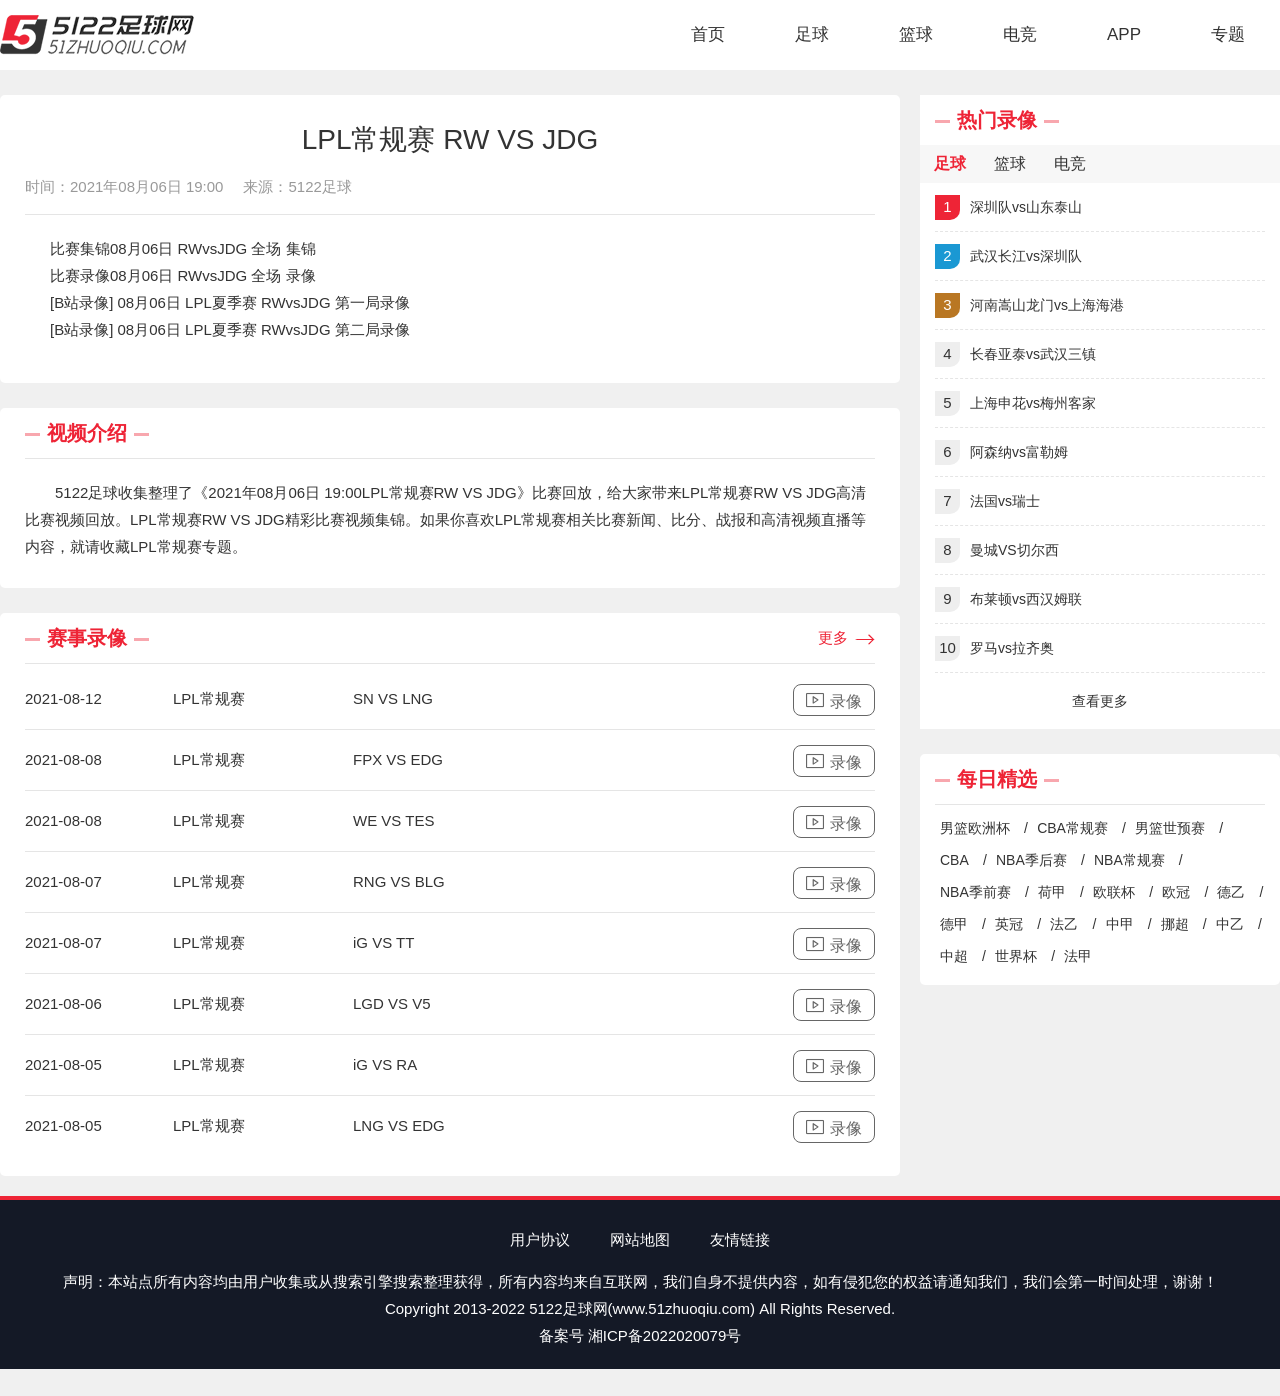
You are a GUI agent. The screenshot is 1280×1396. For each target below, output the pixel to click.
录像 (834, 700)
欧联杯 (1114, 892)
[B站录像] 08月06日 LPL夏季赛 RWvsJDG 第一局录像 (230, 302)
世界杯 (1016, 956)
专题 (1228, 34)
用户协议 (540, 1239)
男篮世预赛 (1170, 828)
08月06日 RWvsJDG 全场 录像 (213, 275)
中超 (954, 956)
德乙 (1231, 892)
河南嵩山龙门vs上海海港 (1029, 305)
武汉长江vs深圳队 (1008, 256)
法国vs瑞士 (987, 501)
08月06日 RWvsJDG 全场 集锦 (213, 248)
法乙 (1064, 924)
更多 (846, 639)
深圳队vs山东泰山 (1008, 207)
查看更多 (1100, 701)
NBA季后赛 (1031, 860)
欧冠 (1176, 892)
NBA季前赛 (975, 892)
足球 (812, 34)
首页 (708, 34)
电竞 (1020, 34)
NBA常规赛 (1129, 860)
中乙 (1230, 924)
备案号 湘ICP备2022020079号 (640, 1335)
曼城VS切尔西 (997, 550)
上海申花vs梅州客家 (1015, 403)
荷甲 (1052, 892)
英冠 (1009, 924)
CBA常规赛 (1072, 828)
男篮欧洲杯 (975, 828)
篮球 (916, 34)
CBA (954, 860)
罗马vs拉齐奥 (994, 648)
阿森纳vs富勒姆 (1001, 452)
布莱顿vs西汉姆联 (1008, 599)
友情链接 (740, 1239)
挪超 (1175, 924)
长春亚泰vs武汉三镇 (1015, 354)
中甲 (1120, 924)
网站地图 (640, 1239)
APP (1124, 34)
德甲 (954, 924)
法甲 (1078, 956)
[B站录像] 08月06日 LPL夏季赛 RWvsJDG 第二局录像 (230, 329)
